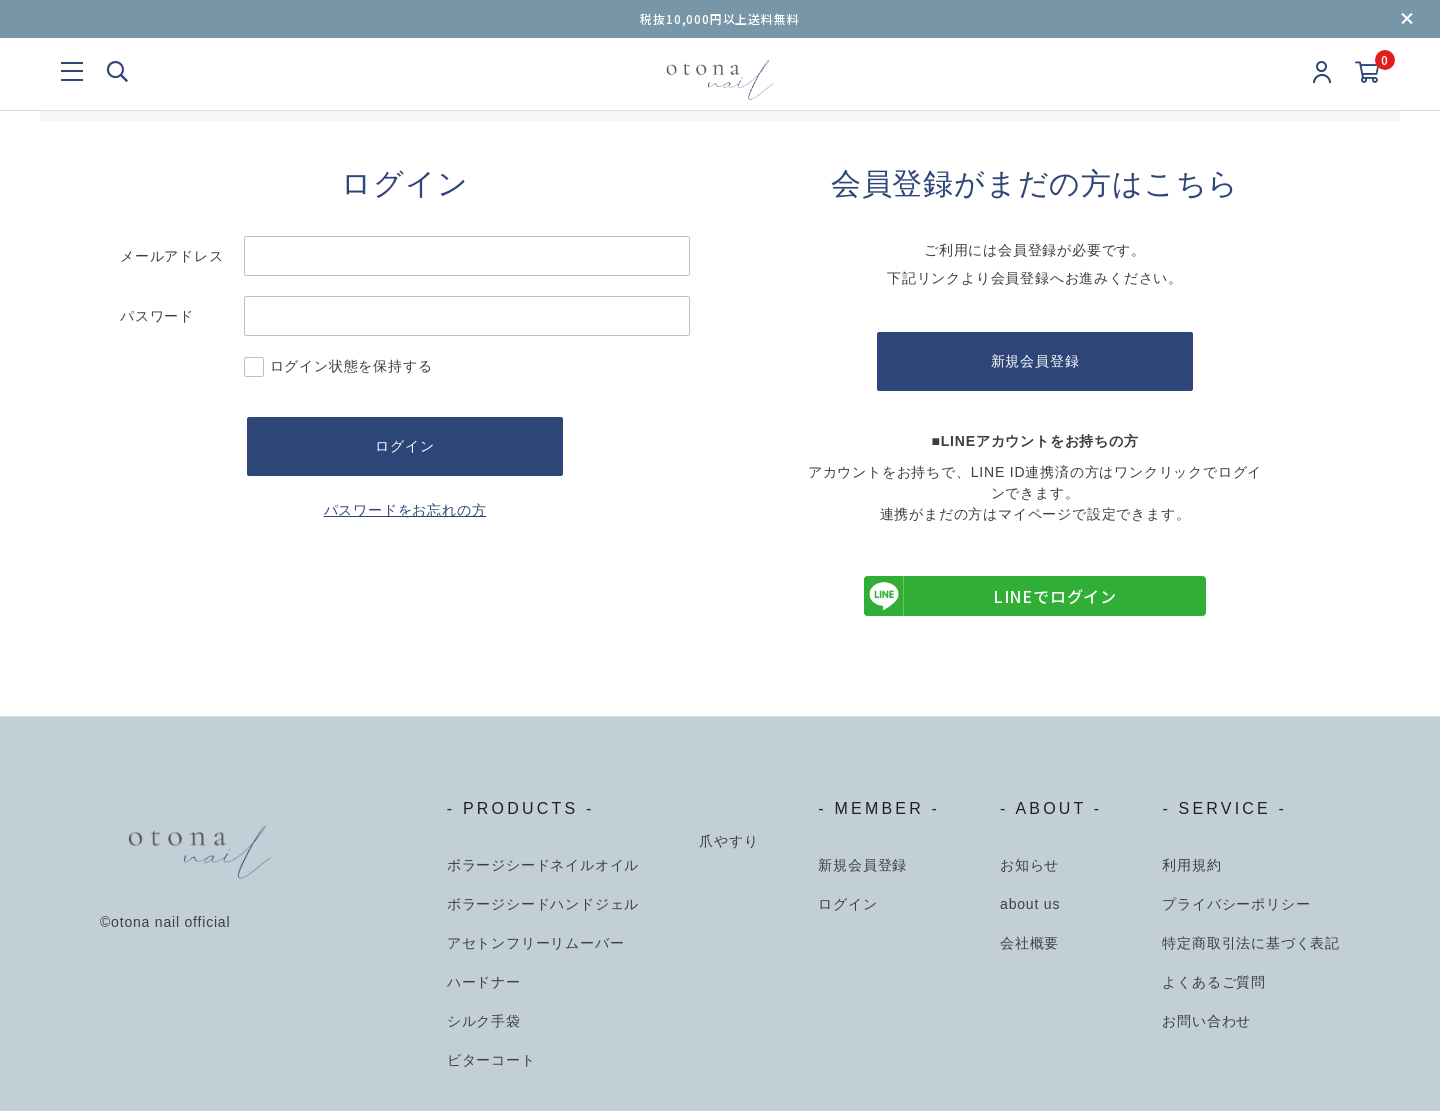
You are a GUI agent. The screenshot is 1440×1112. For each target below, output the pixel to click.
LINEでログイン (990, 597)
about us (1030, 905)
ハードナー (484, 983)
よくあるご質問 (1214, 983)
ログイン (847, 905)
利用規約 (1191, 866)
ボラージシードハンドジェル (543, 905)
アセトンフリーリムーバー (536, 944)
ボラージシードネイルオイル (543, 866)
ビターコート (491, 1061)
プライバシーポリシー (1236, 905)
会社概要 (1029, 944)
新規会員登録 (1035, 362)
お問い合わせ (1206, 1022)
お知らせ (1029, 866)
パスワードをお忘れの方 (405, 511)
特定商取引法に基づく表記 (1251, 944)
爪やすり (728, 842)
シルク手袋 (484, 1022)
